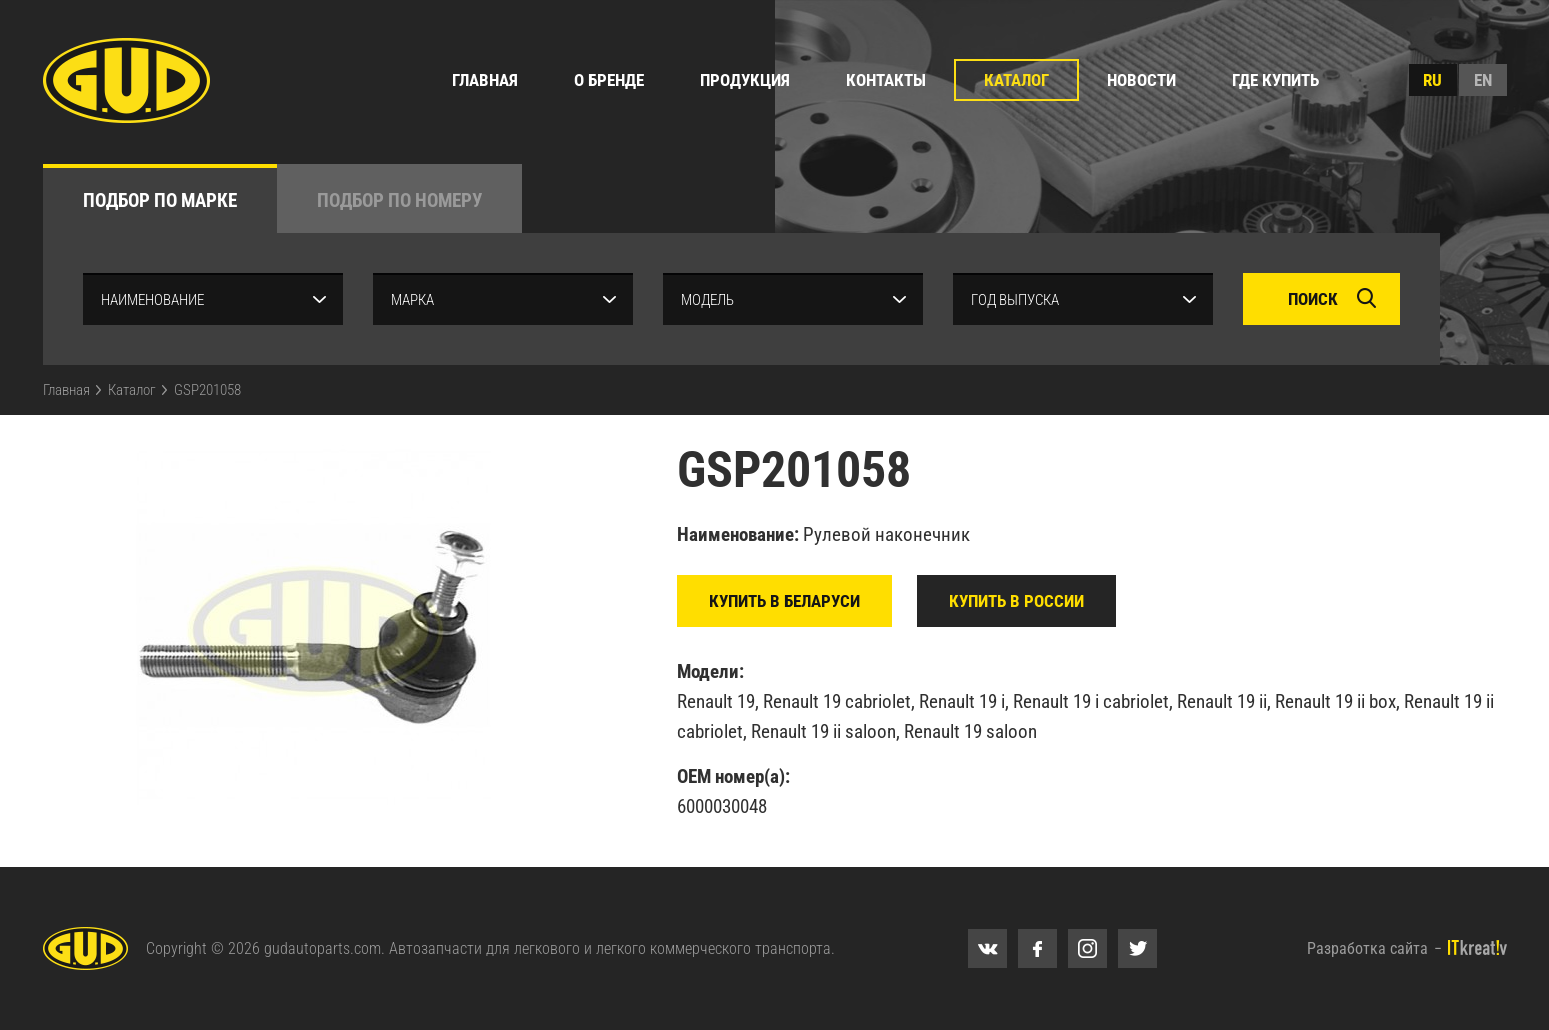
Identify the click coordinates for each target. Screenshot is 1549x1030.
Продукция (745, 80)
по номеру (399, 200)
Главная (485, 80)
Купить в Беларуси (784, 601)
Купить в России (1016, 601)
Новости (1141, 80)
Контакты (886, 80)
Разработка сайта (1367, 948)
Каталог (1016, 80)
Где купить (1275, 80)
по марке (160, 200)
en (1483, 80)
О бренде (609, 80)
